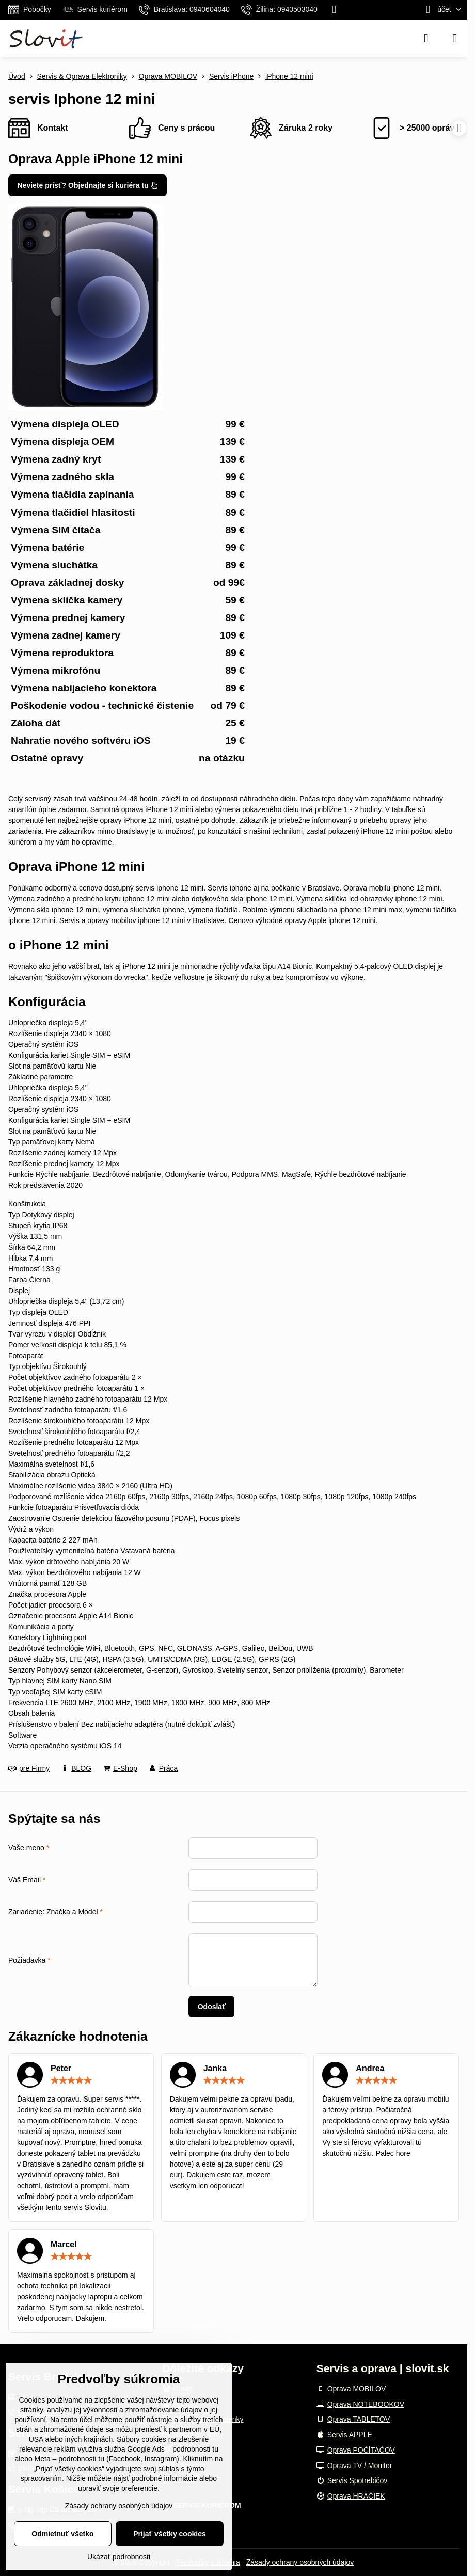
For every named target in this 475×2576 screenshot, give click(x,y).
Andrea (370, 2068)
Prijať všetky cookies (169, 2534)
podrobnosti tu (195, 2449)
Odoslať (212, 2006)
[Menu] (454, 38)
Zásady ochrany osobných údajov (300, 2562)
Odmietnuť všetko (62, 2534)
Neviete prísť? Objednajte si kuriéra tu (88, 185)
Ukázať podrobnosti (118, 2557)
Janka (215, 2068)
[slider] (71, 2080)
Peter (61, 2068)
